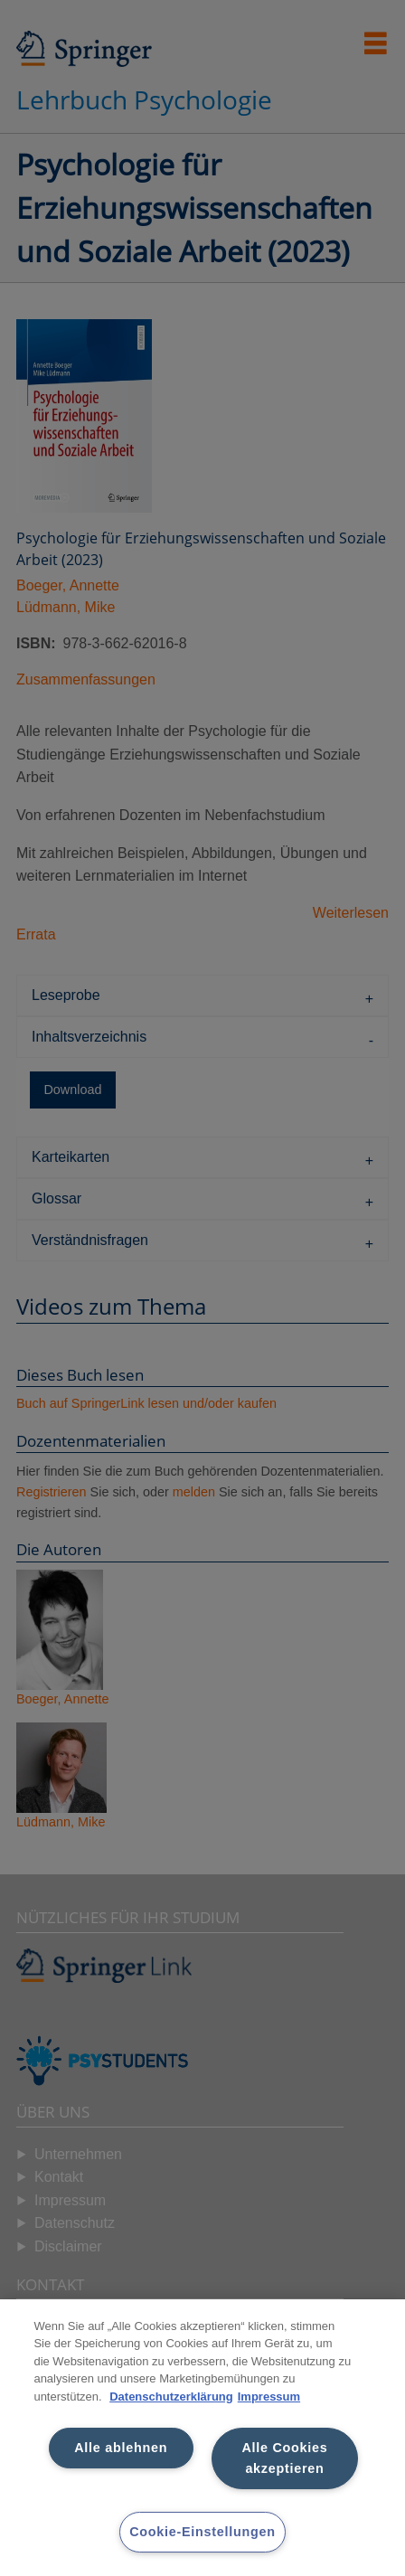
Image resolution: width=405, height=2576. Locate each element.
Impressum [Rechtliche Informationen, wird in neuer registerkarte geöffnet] (269, 2396)
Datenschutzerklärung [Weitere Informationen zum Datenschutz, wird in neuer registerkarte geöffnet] (171, 2396)
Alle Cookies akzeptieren (284, 2458)
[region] (202, 2437)
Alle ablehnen (120, 2447)
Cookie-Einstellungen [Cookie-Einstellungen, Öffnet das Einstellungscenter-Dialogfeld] (202, 2531)
